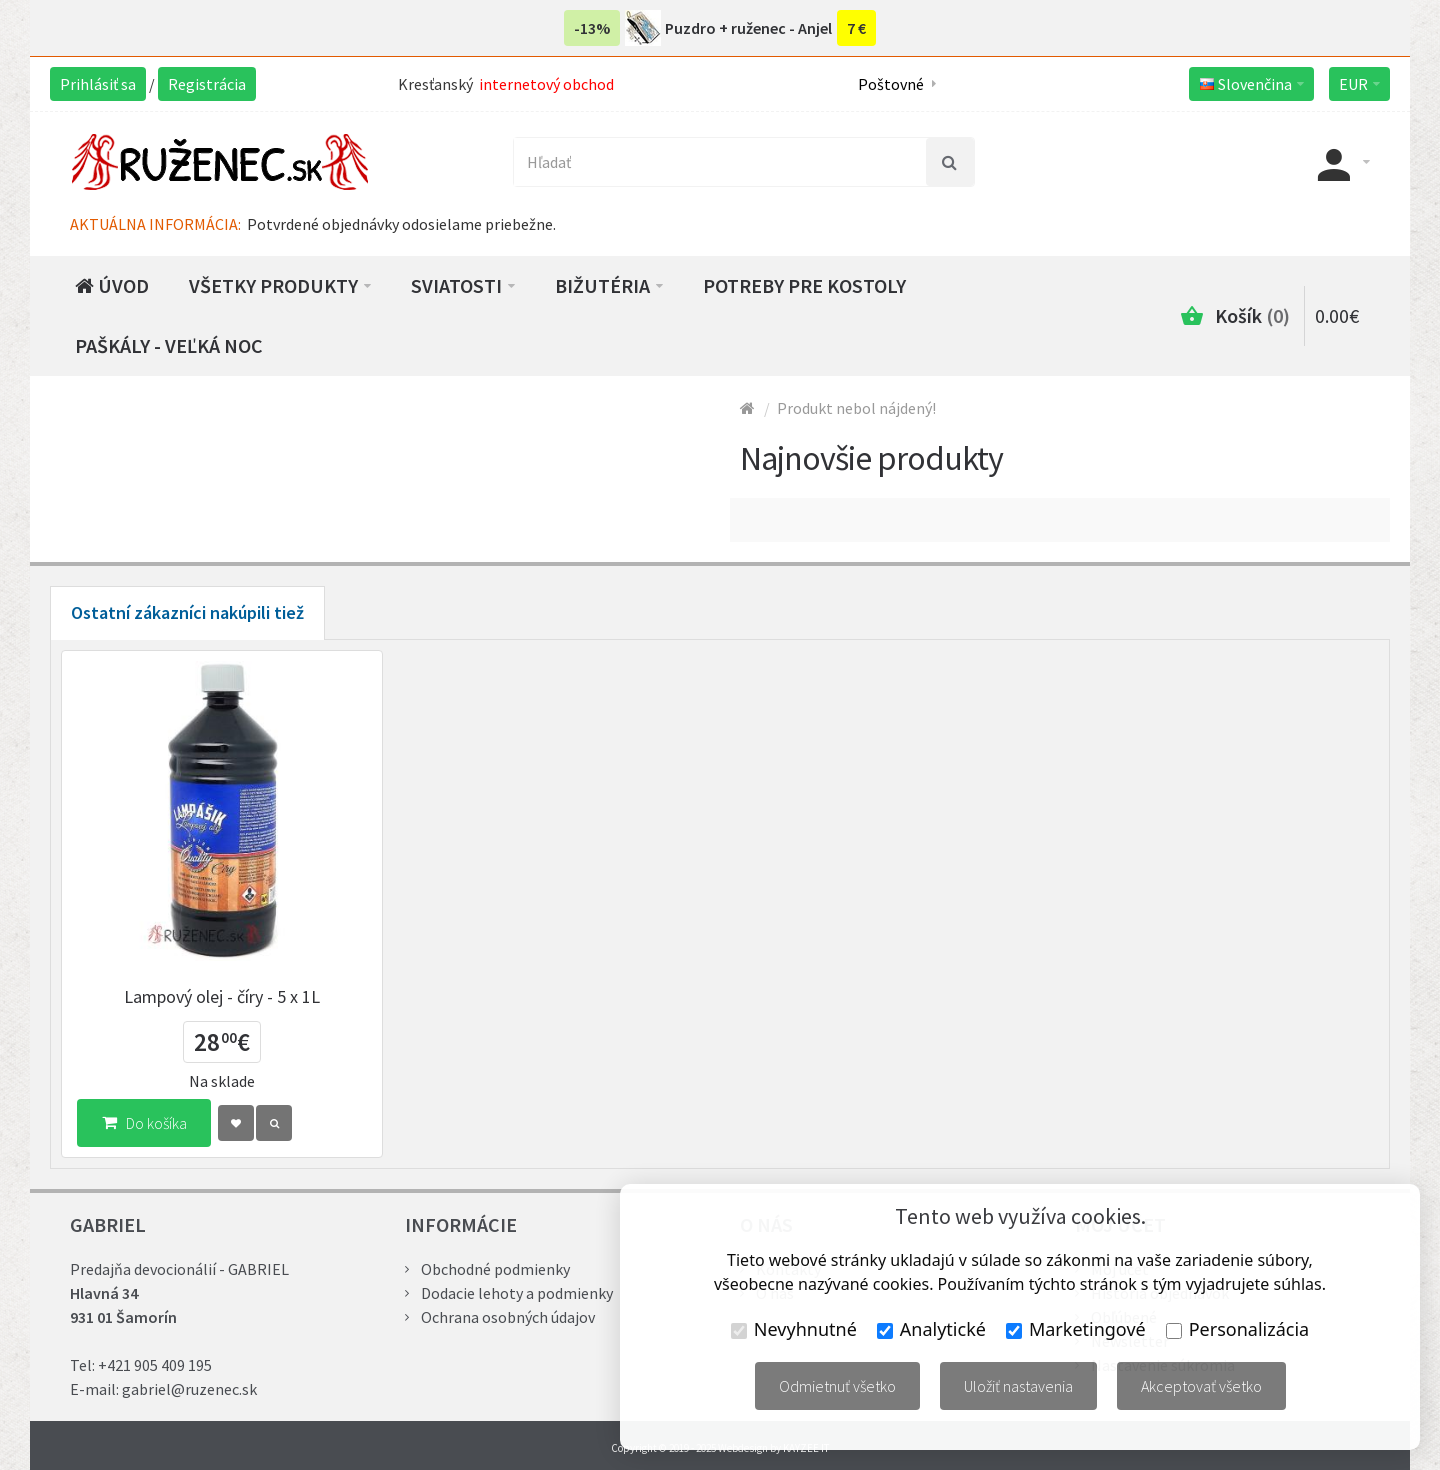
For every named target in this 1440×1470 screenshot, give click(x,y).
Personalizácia (1237, 1329)
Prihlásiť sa (98, 84)
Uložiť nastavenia (1018, 1386)
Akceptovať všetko (1201, 1386)
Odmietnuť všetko (837, 1386)
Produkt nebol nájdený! (856, 408)
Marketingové (1076, 1329)
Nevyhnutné (794, 1329)
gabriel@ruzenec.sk (189, 1389)
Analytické (931, 1329)
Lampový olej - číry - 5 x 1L (222, 996)
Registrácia (207, 84)
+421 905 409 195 (155, 1365)
